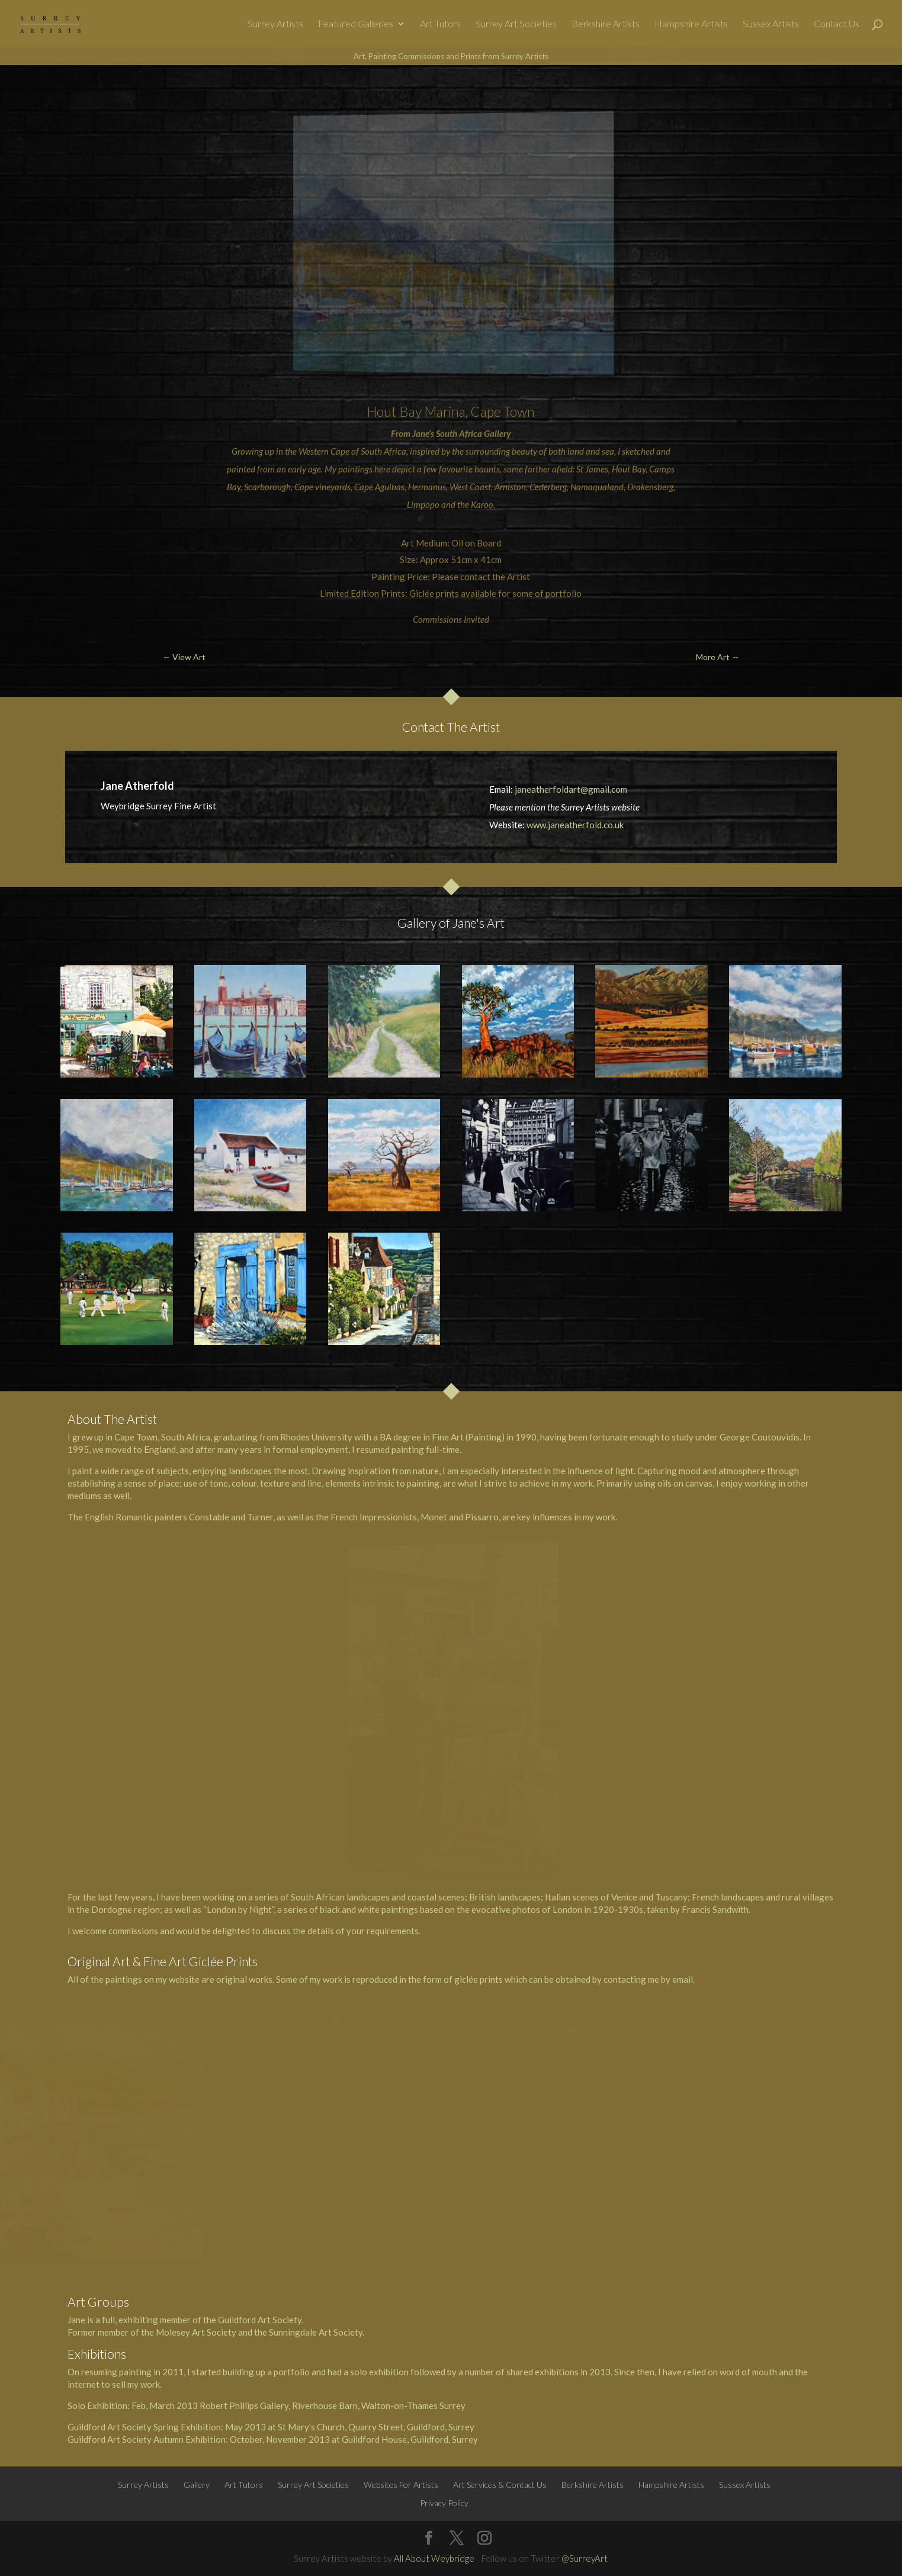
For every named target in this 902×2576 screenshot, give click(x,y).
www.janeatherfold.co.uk (575, 824)
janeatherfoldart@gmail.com (571, 789)
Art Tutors (440, 24)
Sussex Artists (771, 24)
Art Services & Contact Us (500, 2484)
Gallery (197, 2484)
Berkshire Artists (606, 24)
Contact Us (836, 24)
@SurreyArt (584, 2558)
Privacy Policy (444, 2503)
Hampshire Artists (691, 24)
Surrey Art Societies (516, 24)
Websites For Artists (401, 2484)
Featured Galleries (355, 24)
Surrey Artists (275, 24)
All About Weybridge (434, 2558)
